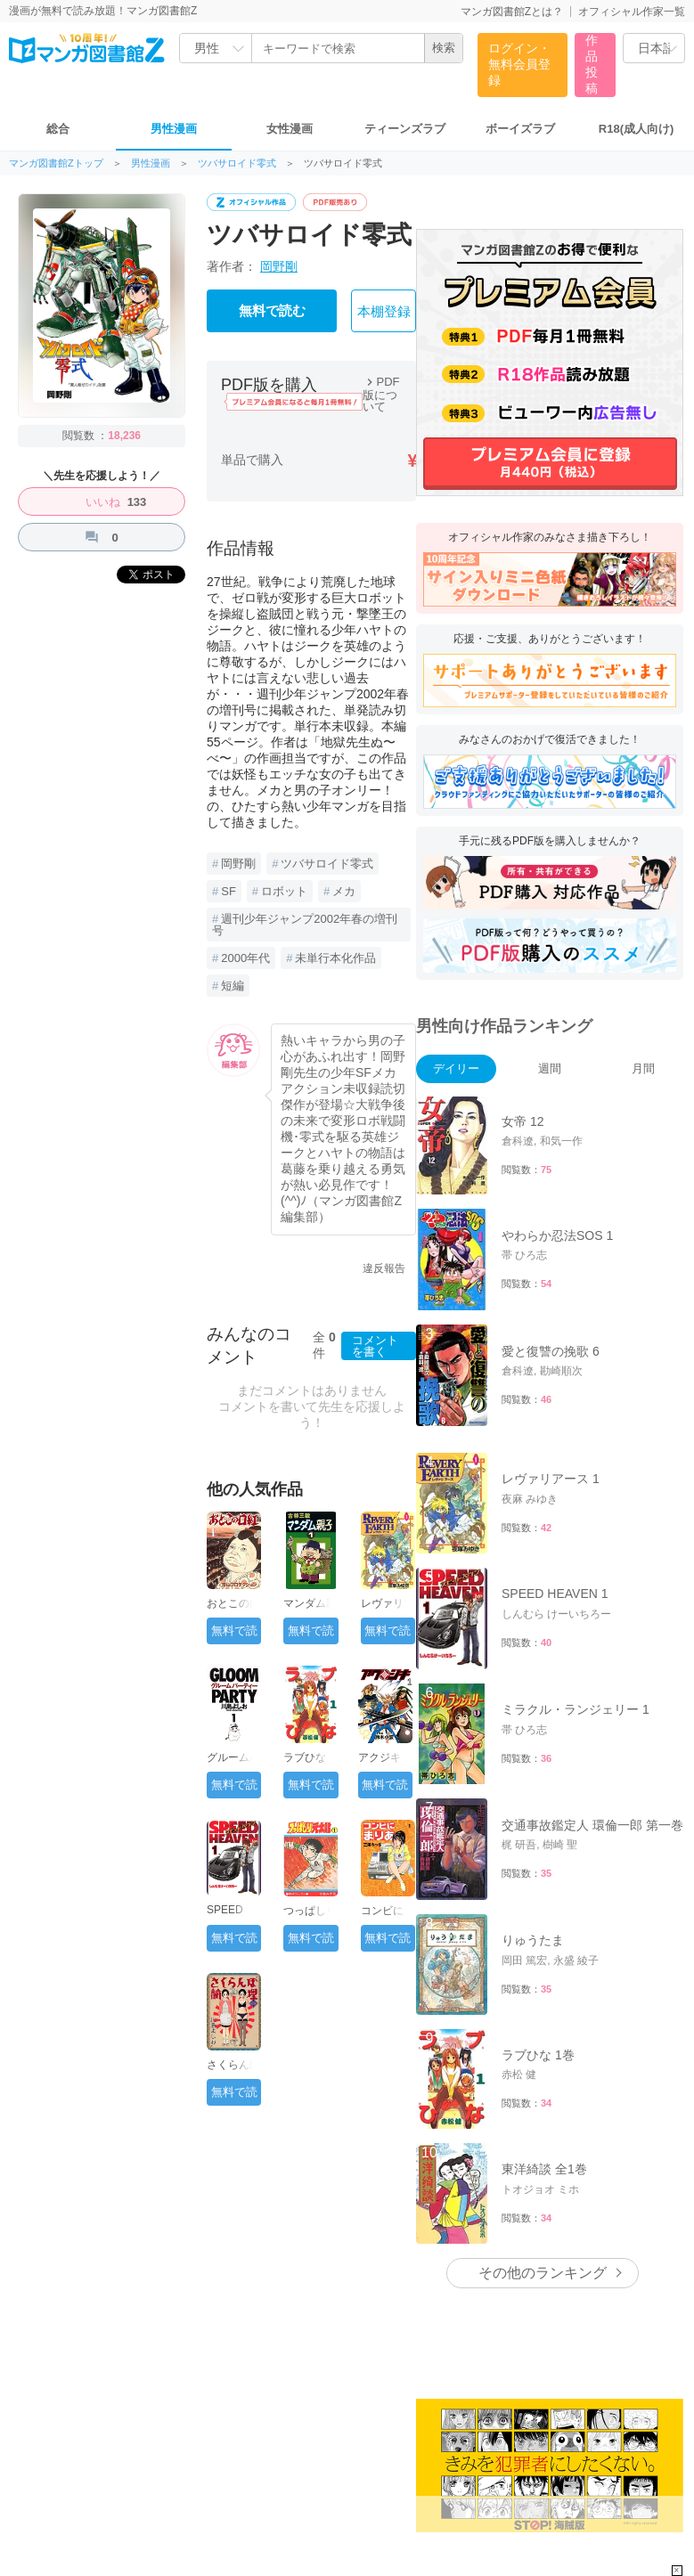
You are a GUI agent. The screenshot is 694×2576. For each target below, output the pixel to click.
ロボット (284, 891)
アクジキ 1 (384, 1757)
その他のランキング (542, 2272)
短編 (232, 985)
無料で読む (272, 311)
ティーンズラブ (404, 128)
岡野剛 (279, 266)
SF (228, 891)
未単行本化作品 (335, 958)
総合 (57, 128)
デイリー (456, 1068)
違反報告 (384, 1268)
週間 (549, 1068)
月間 (643, 1068)
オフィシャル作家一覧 (631, 11)
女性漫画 (289, 128)
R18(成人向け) (636, 128)
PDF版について (381, 394)
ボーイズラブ (520, 128)
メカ (343, 891)
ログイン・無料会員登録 (519, 64)
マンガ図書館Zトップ (56, 163)
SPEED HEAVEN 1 (232, 1915)
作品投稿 (591, 64)
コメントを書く (375, 1345)
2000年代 (245, 958)
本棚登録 (384, 312)
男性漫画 (174, 128)
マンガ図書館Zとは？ (512, 11)
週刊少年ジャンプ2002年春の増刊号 (304, 924)
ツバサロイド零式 (237, 163)
